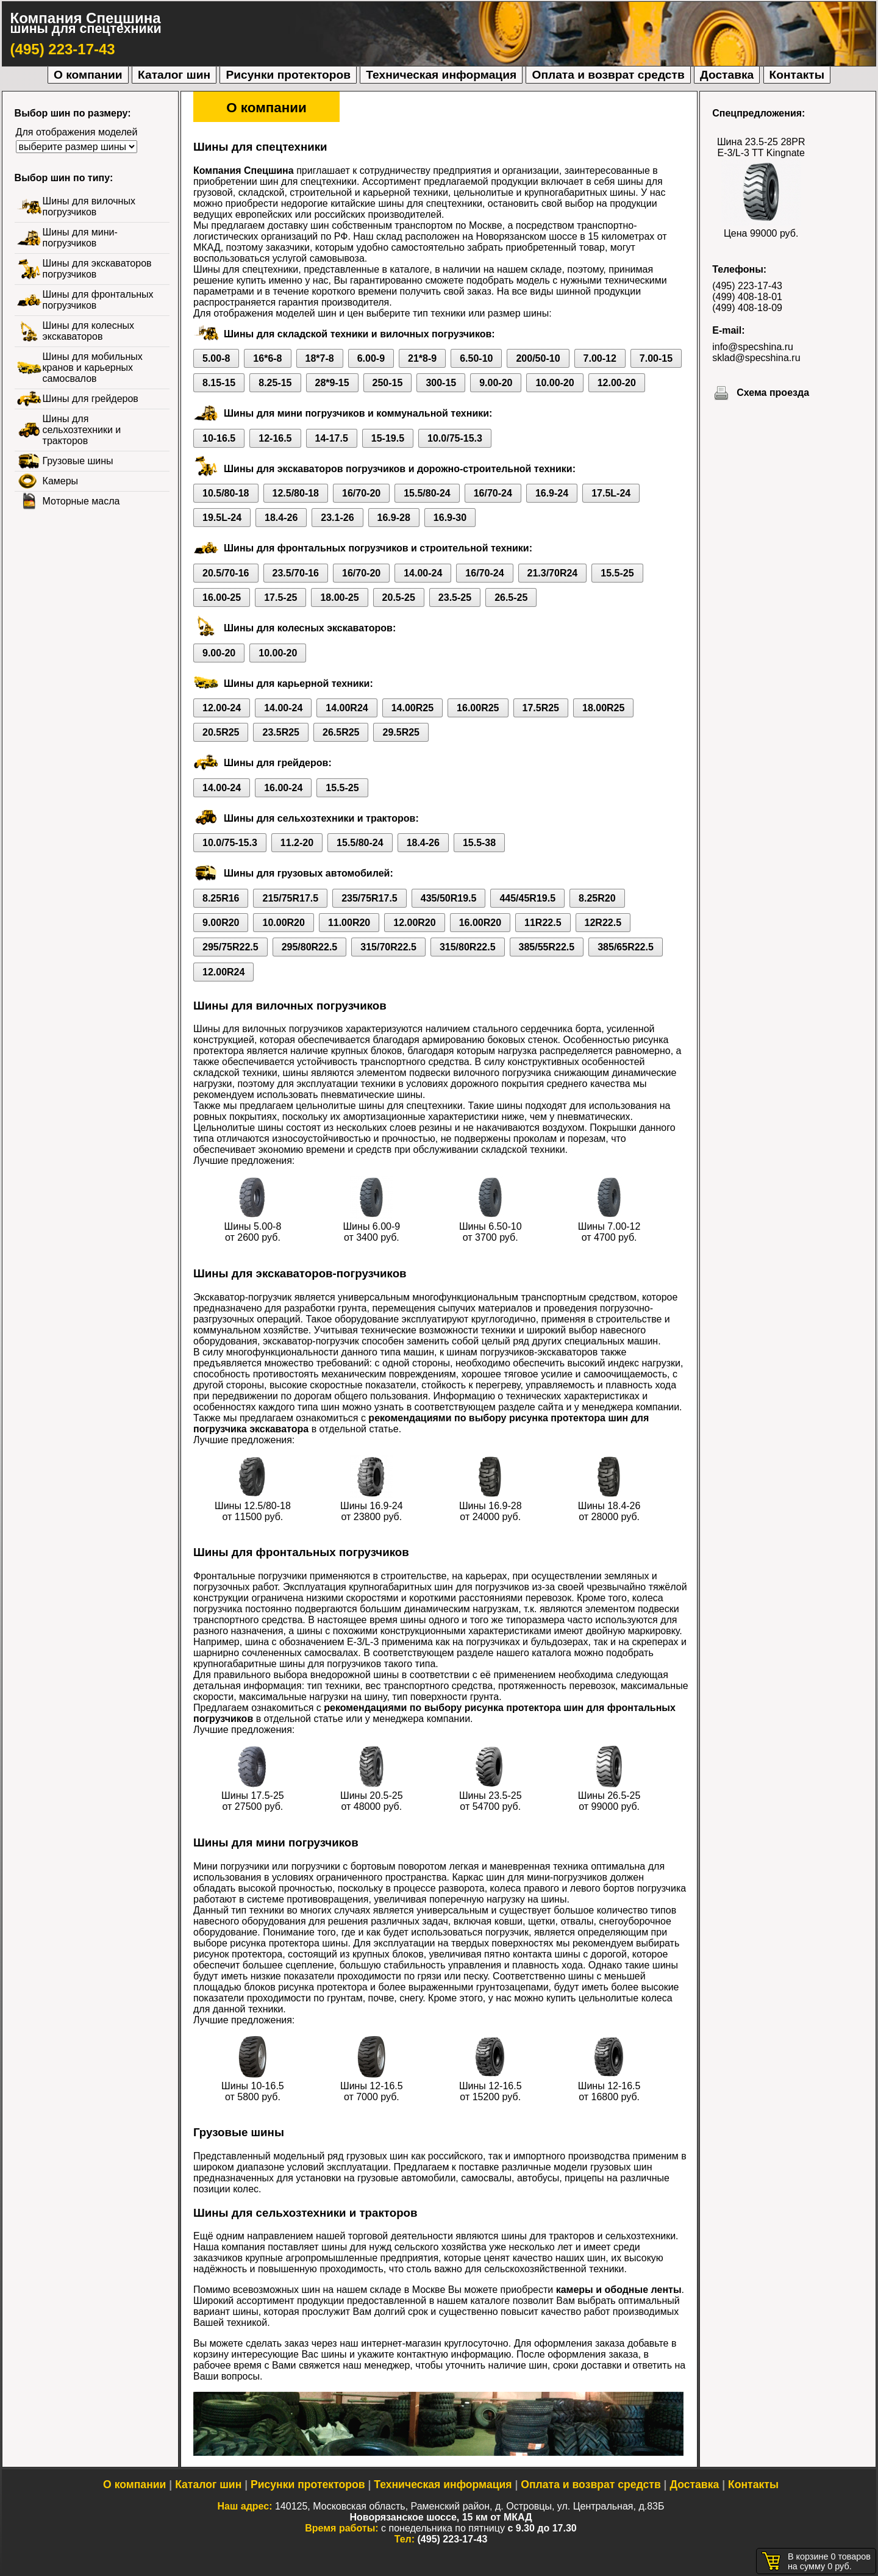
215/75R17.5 (290, 898)
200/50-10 (538, 358)
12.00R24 (223, 972)
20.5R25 (221, 732)
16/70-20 (361, 493)
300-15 (441, 383)
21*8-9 (422, 358)
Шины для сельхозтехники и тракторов (82, 430)
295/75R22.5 (230, 947)
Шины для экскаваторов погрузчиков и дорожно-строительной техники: (400, 469)
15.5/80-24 (427, 493)
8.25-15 (275, 383)
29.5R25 (400, 732)
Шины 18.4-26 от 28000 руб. (609, 1506)
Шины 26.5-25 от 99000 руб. (609, 1795)
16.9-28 (393, 517)
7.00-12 (600, 358)
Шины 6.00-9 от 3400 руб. (371, 1226)
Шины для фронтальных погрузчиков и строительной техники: (378, 548)
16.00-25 (221, 597)
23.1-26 (337, 517)
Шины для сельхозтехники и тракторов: (321, 818)
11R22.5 (543, 922)
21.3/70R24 (552, 573)
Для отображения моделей (77, 132)
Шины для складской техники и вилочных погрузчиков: (359, 334)
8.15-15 (218, 383)
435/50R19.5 (449, 898)
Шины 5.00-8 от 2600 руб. (253, 1226)
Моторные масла (81, 501)
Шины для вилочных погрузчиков (89, 206)
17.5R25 (541, 708)
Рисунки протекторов (288, 74)
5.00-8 (216, 358)
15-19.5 (387, 438)
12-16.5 (275, 438)
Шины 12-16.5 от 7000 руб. (371, 2086)
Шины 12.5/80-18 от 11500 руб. (253, 1506)
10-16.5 (218, 438)
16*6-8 (267, 358)
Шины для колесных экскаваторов (88, 331)
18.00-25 (339, 597)
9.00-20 (495, 383)
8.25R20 (597, 898)
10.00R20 (283, 922)
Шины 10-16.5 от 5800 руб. (252, 2086)
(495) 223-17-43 (62, 49)
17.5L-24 (610, 493)
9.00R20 (221, 922)
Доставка (727, 74)
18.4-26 (281, 517)
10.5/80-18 (225, 493)
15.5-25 (617, 573)
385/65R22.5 (626, 947)
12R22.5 (603, 922)
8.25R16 (221, 898)
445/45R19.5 (527, 898)
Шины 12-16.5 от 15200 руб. (490, 2086)
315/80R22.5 (468, 947)
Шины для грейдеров (90, 398)
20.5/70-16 (225, 573)
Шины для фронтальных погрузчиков (98, 299)
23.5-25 (454, 597)
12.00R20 (414, 922)
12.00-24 (221, 708)
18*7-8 (319, 358)
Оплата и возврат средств (608, 74)
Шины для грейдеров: (278, 763)
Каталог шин (174, 74)
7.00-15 (656, 358)
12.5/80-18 (296, 493)
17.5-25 (280, 597)
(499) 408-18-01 (747, 297)
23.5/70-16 (296, 573)
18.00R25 (603, 708)
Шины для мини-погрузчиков (80, 237)
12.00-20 (617, 383)
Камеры (61, 481)
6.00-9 (371, 358)
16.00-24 (283, 788)
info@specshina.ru (752, 347)
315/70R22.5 (388, 947)
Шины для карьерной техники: (298, 683)
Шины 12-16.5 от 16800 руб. (609, 2086)
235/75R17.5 (369, 898)
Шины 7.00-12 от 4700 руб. (609, 1226)
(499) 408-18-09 (747, 308)
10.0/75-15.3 (454, 438)
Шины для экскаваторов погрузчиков (97, 268)
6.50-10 (476, 358)
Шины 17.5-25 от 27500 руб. (252, 1795)
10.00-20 (554, 383)
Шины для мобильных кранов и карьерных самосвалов (93, 367)
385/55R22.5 (547, 947)
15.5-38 (479, 843)
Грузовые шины (78, 461)
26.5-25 (510, 597)
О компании (88, 74)
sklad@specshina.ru (756, 358)
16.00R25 (478, 708)
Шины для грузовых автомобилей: (308, 873)
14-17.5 (331, 438)
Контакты (796, 74)
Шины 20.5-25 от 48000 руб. (371, 1795)
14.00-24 (423, 573)
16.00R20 (480, 922)
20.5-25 (398, 597)
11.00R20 (349, 922)
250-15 (388, 383)
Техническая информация (441, 74)
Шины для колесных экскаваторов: (310, 628)
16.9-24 (551, 493)
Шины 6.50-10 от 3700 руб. (490, 1226)
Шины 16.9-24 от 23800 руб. (371, 1506)
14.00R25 (412, 708)
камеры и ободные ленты (619, 2289)
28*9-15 (332, 383)
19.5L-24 (221, 517)
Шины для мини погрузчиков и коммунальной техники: (358, 413)
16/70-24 (493, 493)
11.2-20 (296, 843)
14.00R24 (347, 708)
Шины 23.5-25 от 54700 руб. (490, 1795)
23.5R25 (280, 732)
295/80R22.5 (310, 947)
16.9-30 (450, 517)
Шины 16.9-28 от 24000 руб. (490, 1506)
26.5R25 (341, 732)
